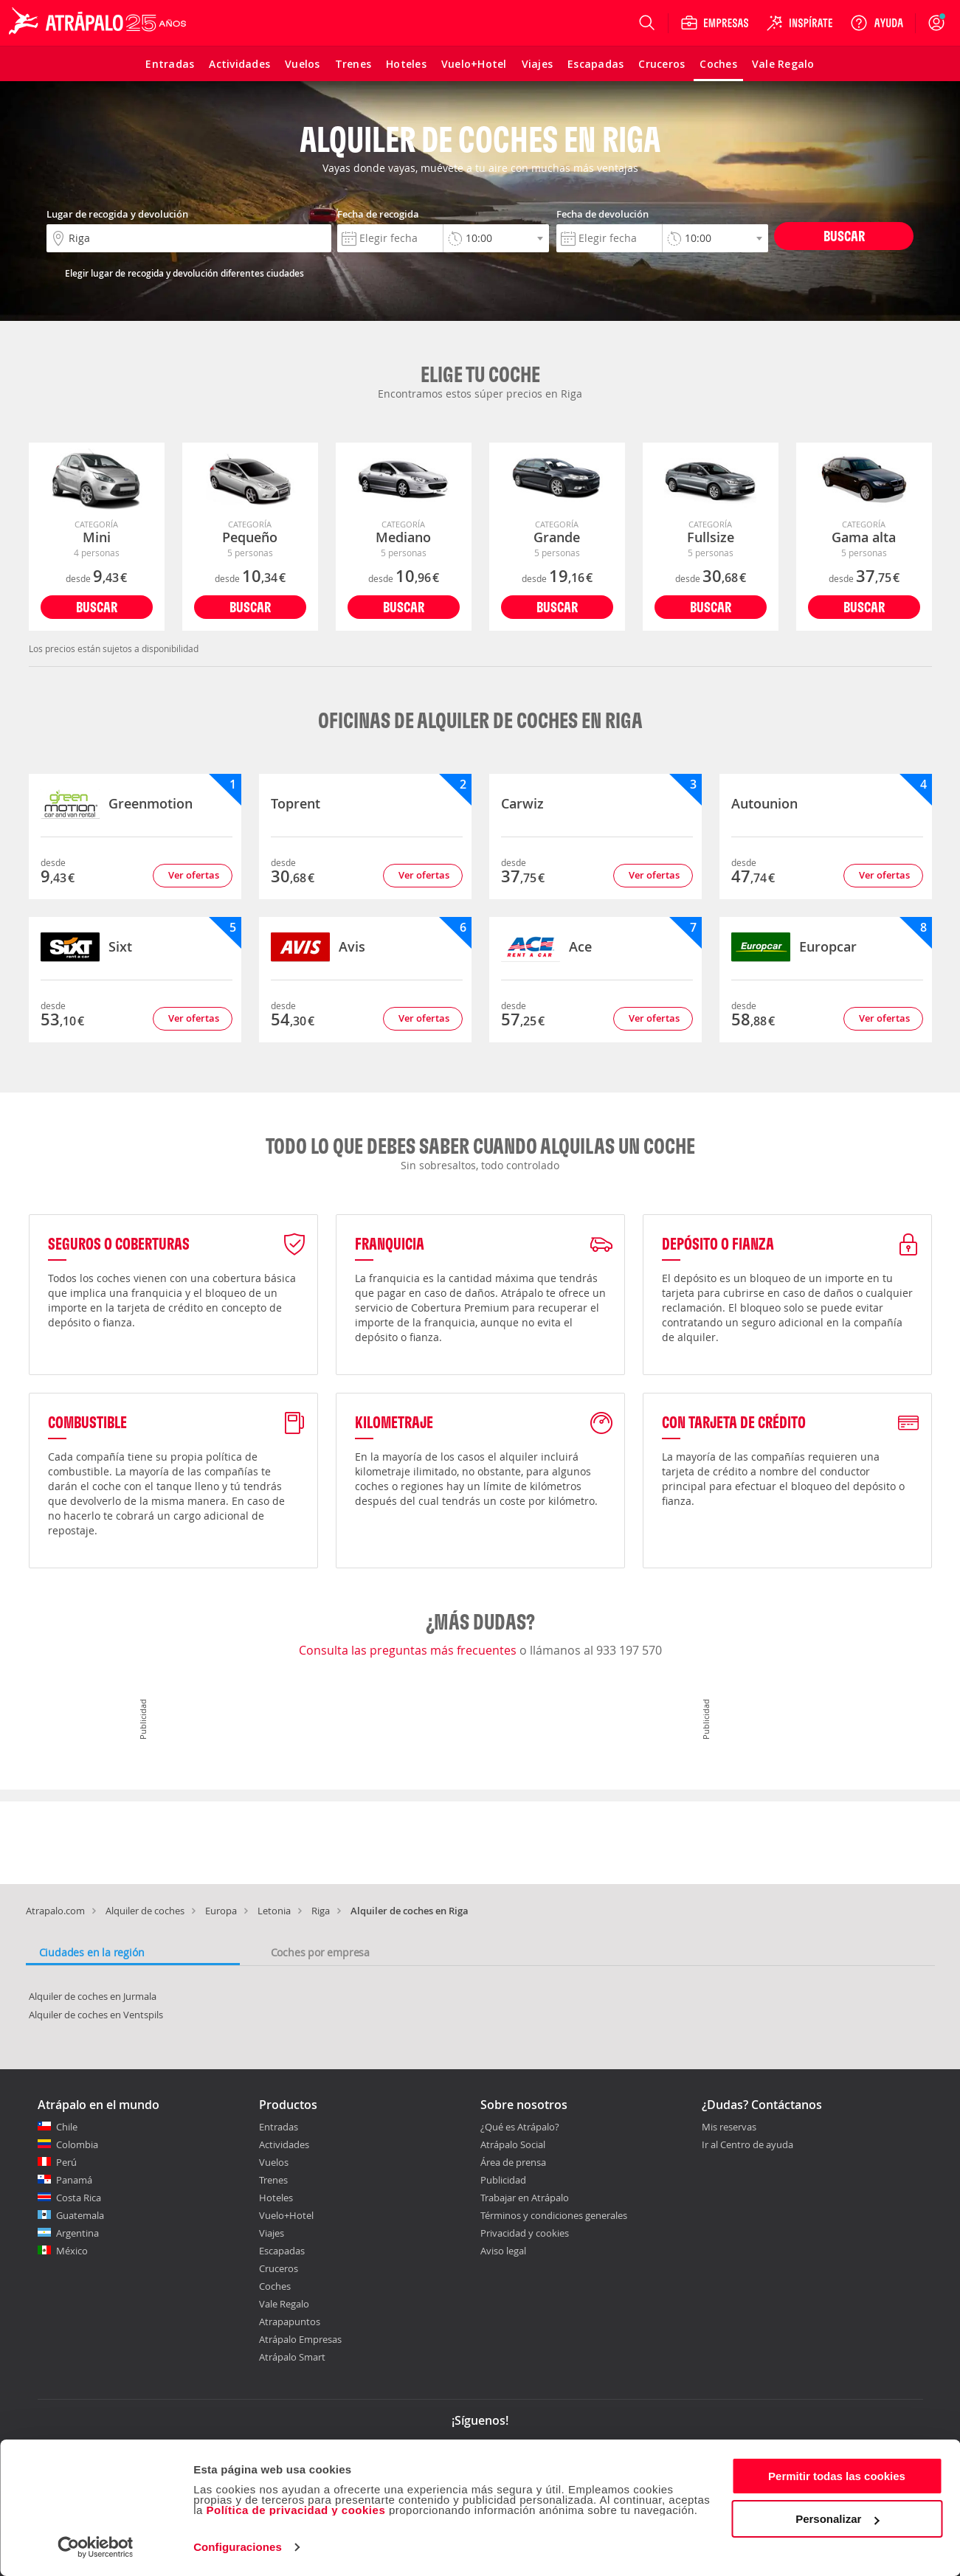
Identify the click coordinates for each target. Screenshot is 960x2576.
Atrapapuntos (289, 2321)
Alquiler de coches (145, 1910)
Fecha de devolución (602, 214)
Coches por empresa (320, 1952)
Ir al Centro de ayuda (747, 2145)
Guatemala (80, 2215)
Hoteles (276, 2197)
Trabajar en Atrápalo (524, 2197)
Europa (221, 1910)
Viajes (271, 2233)
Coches (275, 2286)
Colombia (77, 2144)
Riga (320, 1910)
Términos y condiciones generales (553, 2215)
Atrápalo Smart (292, 2357)
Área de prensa (513, 2162)
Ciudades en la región (92, 1952)
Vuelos (274, 2162)
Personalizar (837, 2519)
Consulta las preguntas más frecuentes (409, 1650)
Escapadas (282, 2250)
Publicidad (503, 2180)
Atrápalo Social (512, 2144)
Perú (66, 2162)
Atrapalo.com (55, 1910)
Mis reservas (729, 2127)
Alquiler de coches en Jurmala (92, 1996)
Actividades (284, 2144)
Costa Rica (78, 2197)
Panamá (74, 2180)
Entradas (278, 2126)
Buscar (844, 235)
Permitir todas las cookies (836, 2476)
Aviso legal (503, 2250)
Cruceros (278, 2268)
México (72, 2250)
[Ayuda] (876, 23)
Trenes (273, 2180)
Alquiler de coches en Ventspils (96, 2014)
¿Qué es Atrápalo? (519, 2126)
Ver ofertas (193, 875)
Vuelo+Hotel (286, 2215)
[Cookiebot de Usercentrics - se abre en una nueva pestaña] (95, 2547)
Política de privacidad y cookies (295, 2510)
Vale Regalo (284, 2303)
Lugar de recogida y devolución (117, 214)
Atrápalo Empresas (300, 2339)
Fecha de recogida (378, 214)
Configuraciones (237, 2547)
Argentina (77, 2233)
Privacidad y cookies (524, 2233)
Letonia (274, 1910)
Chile (66, 2126)
